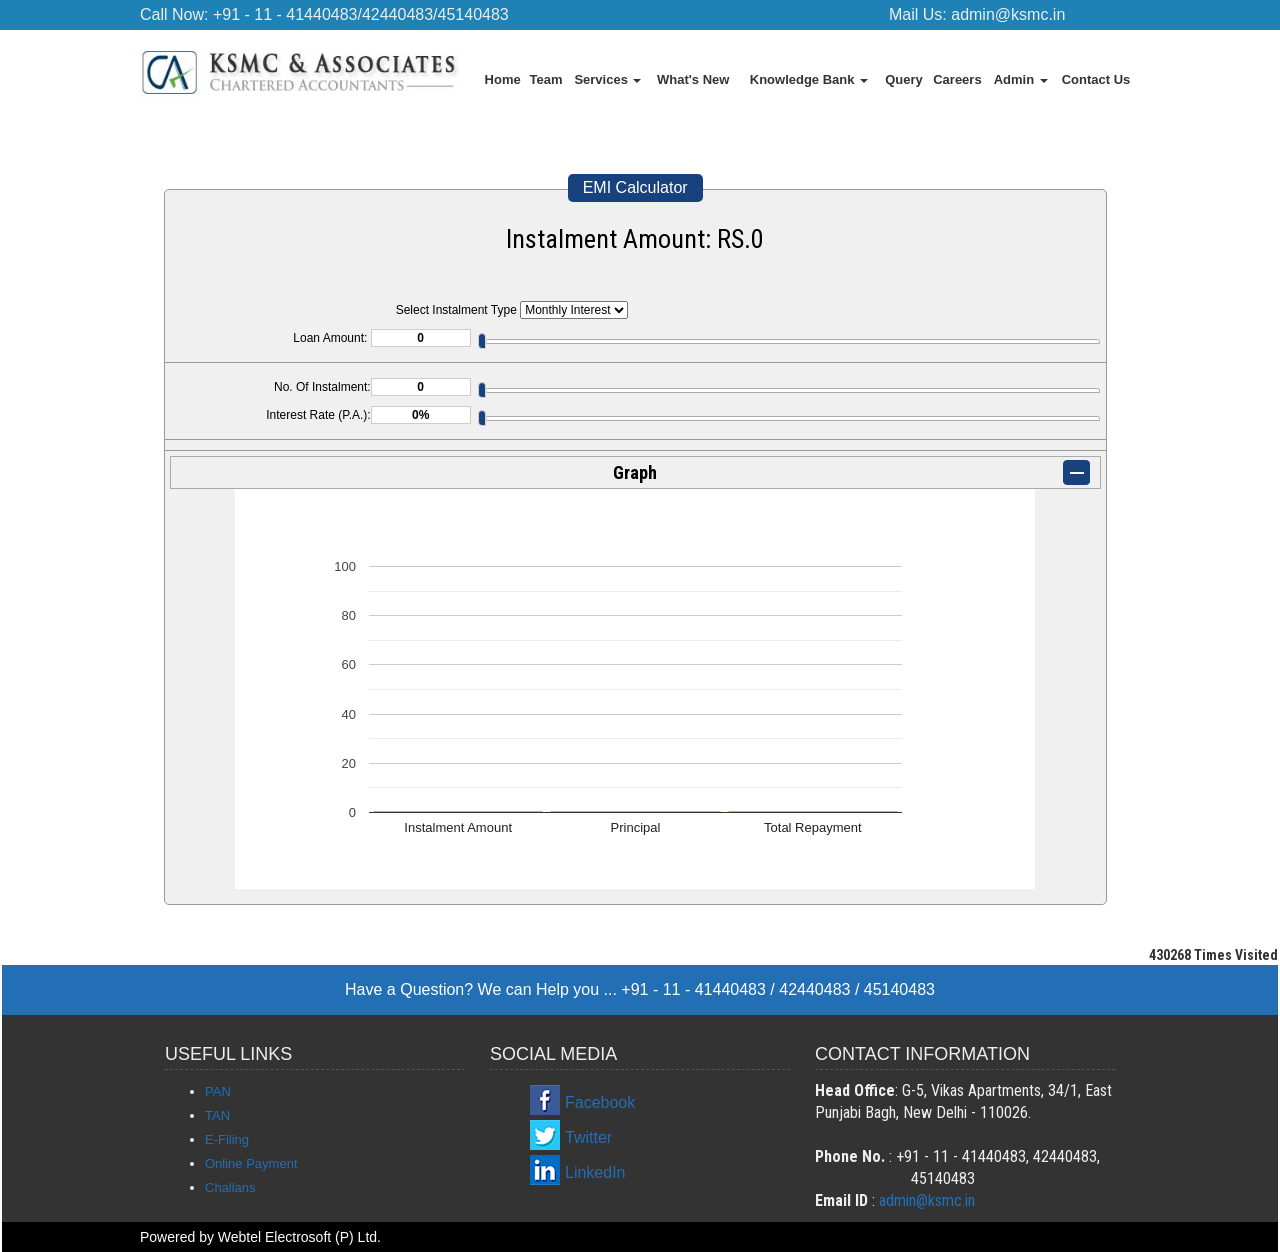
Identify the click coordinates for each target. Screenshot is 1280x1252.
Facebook (600, 1102)
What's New (693, 79)
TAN (217, 1115)
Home (503, 79)
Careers (957, 79)
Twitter (588, 1137)
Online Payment (251, 1163)
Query (904, 79)
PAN (218, 1091)
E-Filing (227, 1139)
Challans (230, 1187)
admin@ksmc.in (1008, 14)
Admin (1021, 79)
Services (607, 79)
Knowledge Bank (809, 79)
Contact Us (1096, 79)
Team (546, 79)
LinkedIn (595, 1172)
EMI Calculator (635, 187)
